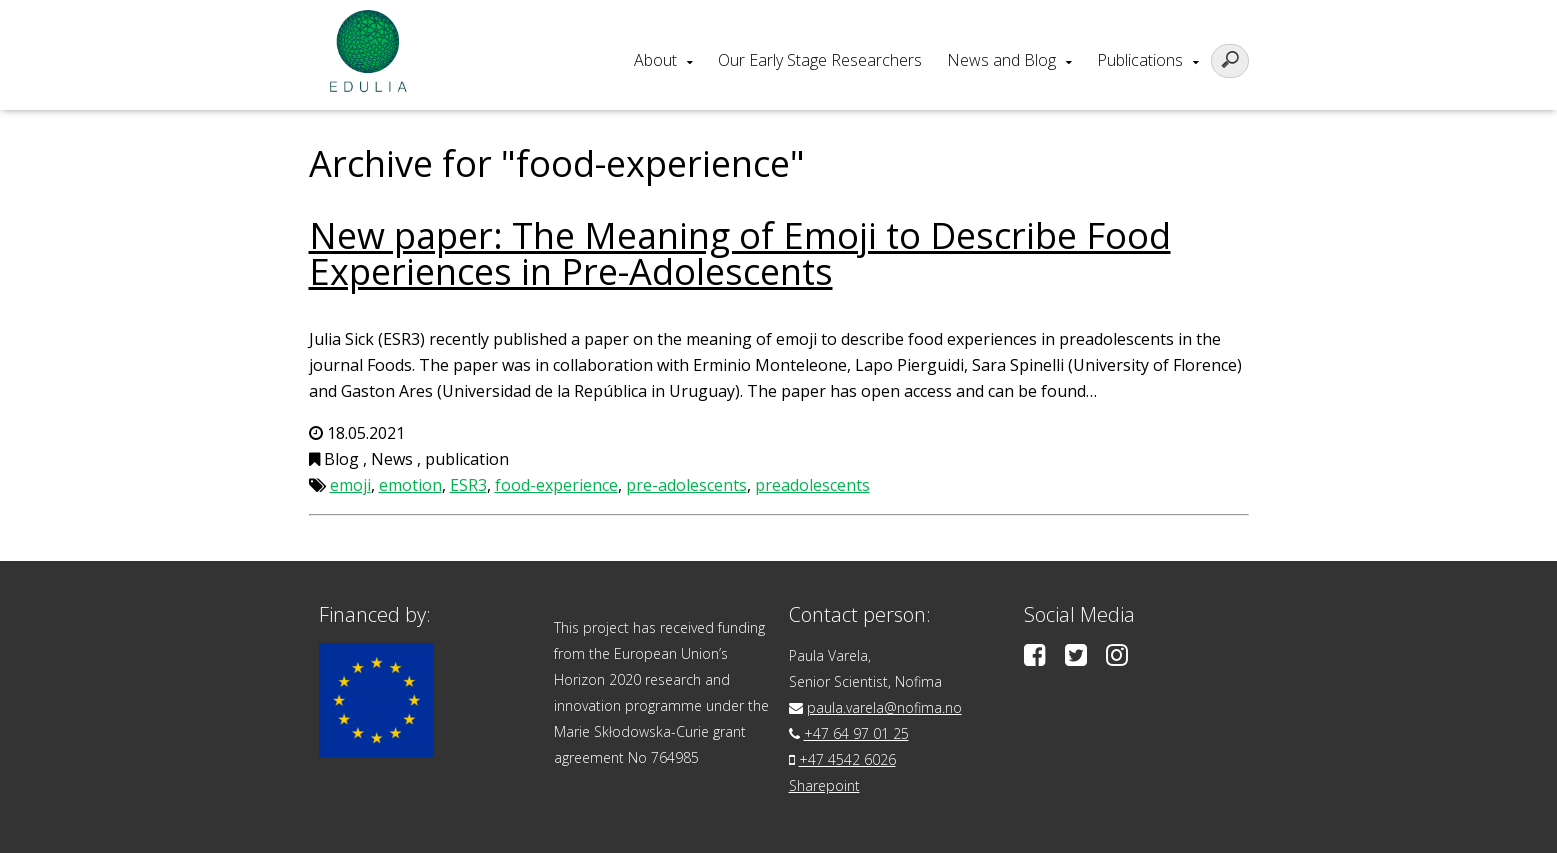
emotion (410, 485)
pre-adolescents (686, 485)
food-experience (556, 485)
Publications (1140, 60)
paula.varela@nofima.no (884, 707)
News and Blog (1001, 60)
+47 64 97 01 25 (856, 733)
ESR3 (468, 485)
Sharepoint (824, 785)
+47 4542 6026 (847, 759)
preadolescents (812, 485)
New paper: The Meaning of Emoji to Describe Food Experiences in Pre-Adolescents (740, 253)
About (655, 60)
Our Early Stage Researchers (820, 60)
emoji (350, 485)
